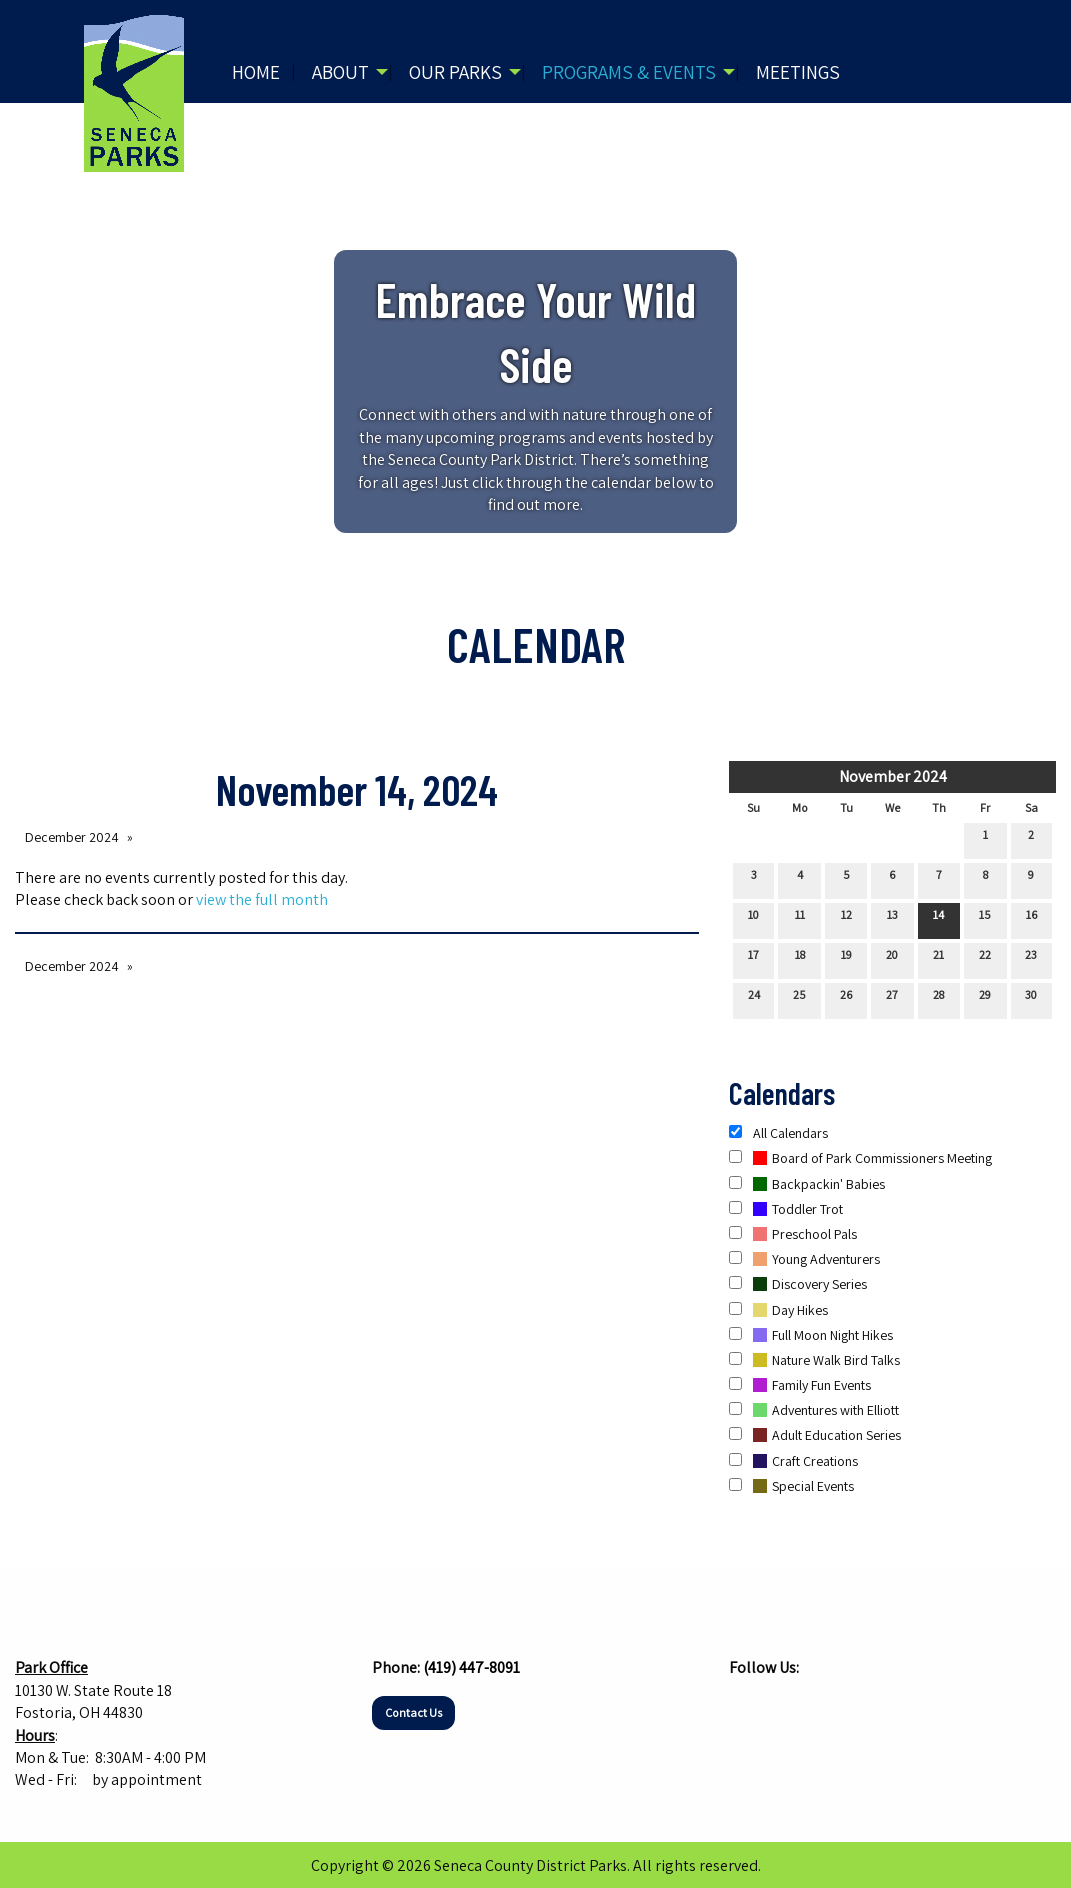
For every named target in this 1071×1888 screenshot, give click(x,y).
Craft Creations (793, 1461)
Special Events (791, 1486)
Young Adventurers (804, 1259)
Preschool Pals (793, 1234)
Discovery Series (798, 1284)
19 (846, 959)
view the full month (262, 899)
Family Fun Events (800, 1385)
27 (892, 999)
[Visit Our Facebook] (745, 1707)
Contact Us (413, 1712)
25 (799, 999)
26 (846, 999)
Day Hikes (778, 1310)
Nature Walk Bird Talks (814, 1360)
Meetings (798, 72)
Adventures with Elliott (814, 1410)
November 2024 (893, 776)
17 (753, 959)
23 (1031, 959)
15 (985, 919)
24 (754, 999)
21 (938, 959)
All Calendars (778, 1133)
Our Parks (455, 72)
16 (1031, 919)
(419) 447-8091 (471, 1667)
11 (800, 919)
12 (846, 919)
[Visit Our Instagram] (777, 1707)
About (340, 72)
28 (938, 999)
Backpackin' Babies (807, 1184)
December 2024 (72, 837)
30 (1031, 999)
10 (753, 919)
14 (938, 919)
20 (892, 959)
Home (256, 72)
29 (985, 999)
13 (892, 919)
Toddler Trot (786, 1209)
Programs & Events (629, 72)
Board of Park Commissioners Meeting (860, 1158)
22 (985, 959)
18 (800, 959)
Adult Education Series (815, 1435)
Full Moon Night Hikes (811, 1335)
